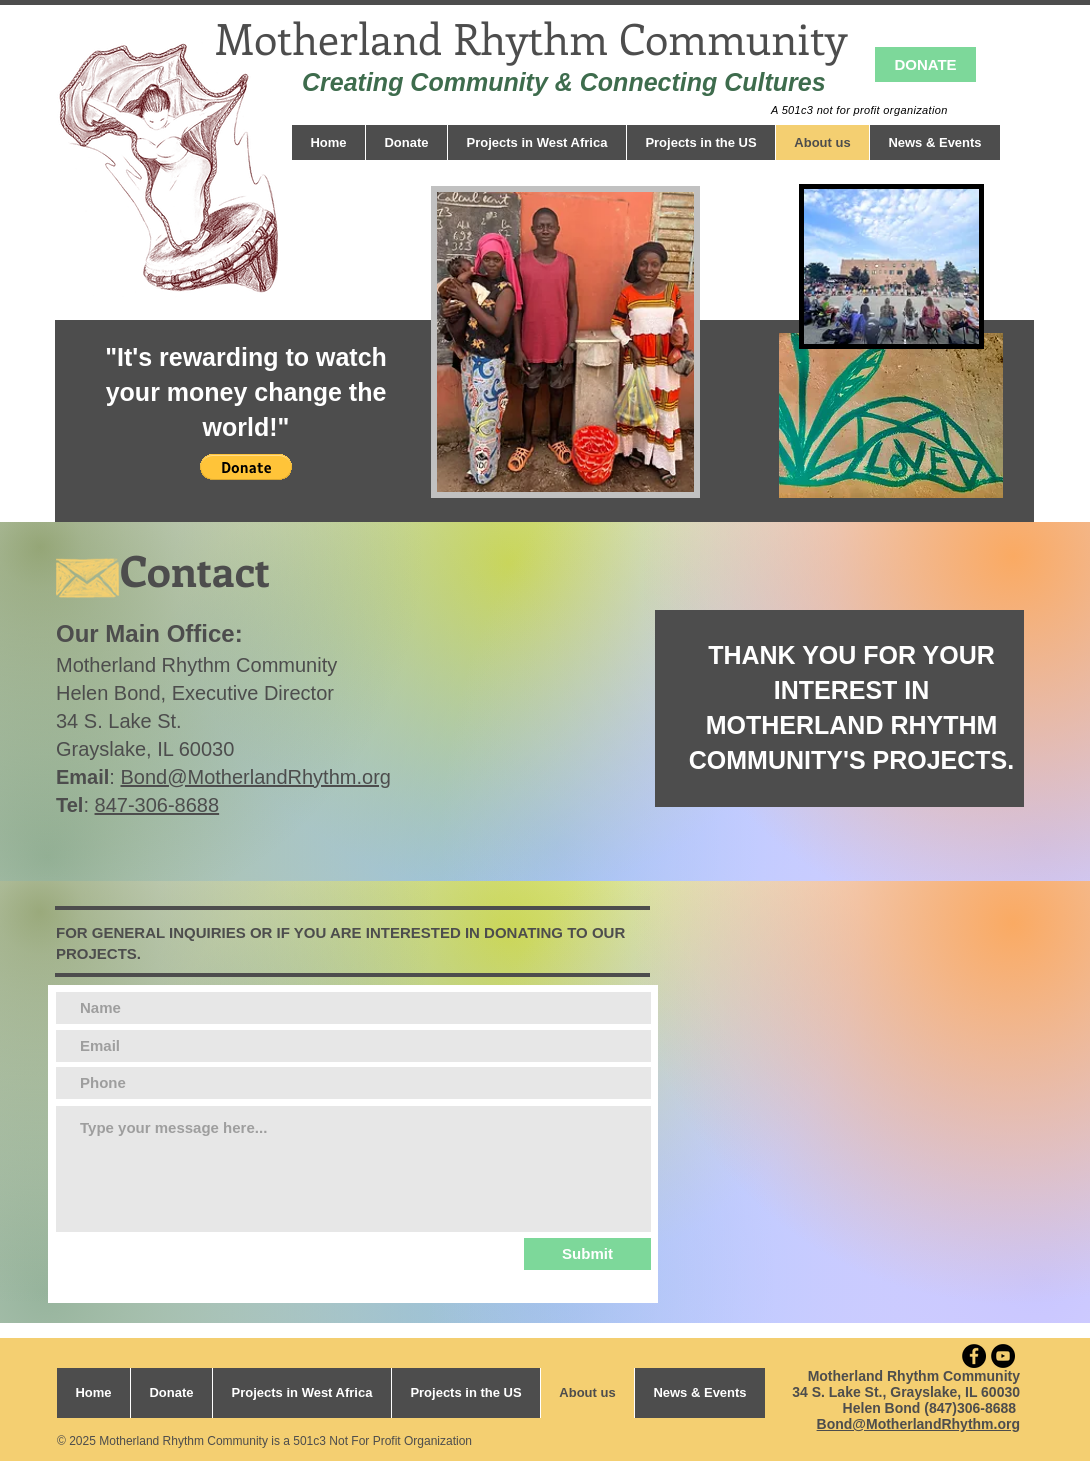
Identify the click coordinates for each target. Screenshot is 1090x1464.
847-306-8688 (157, 805)
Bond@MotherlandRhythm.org (255, 777)
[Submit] (587, 1254)
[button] (246, 467)
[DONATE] (925, 64)
